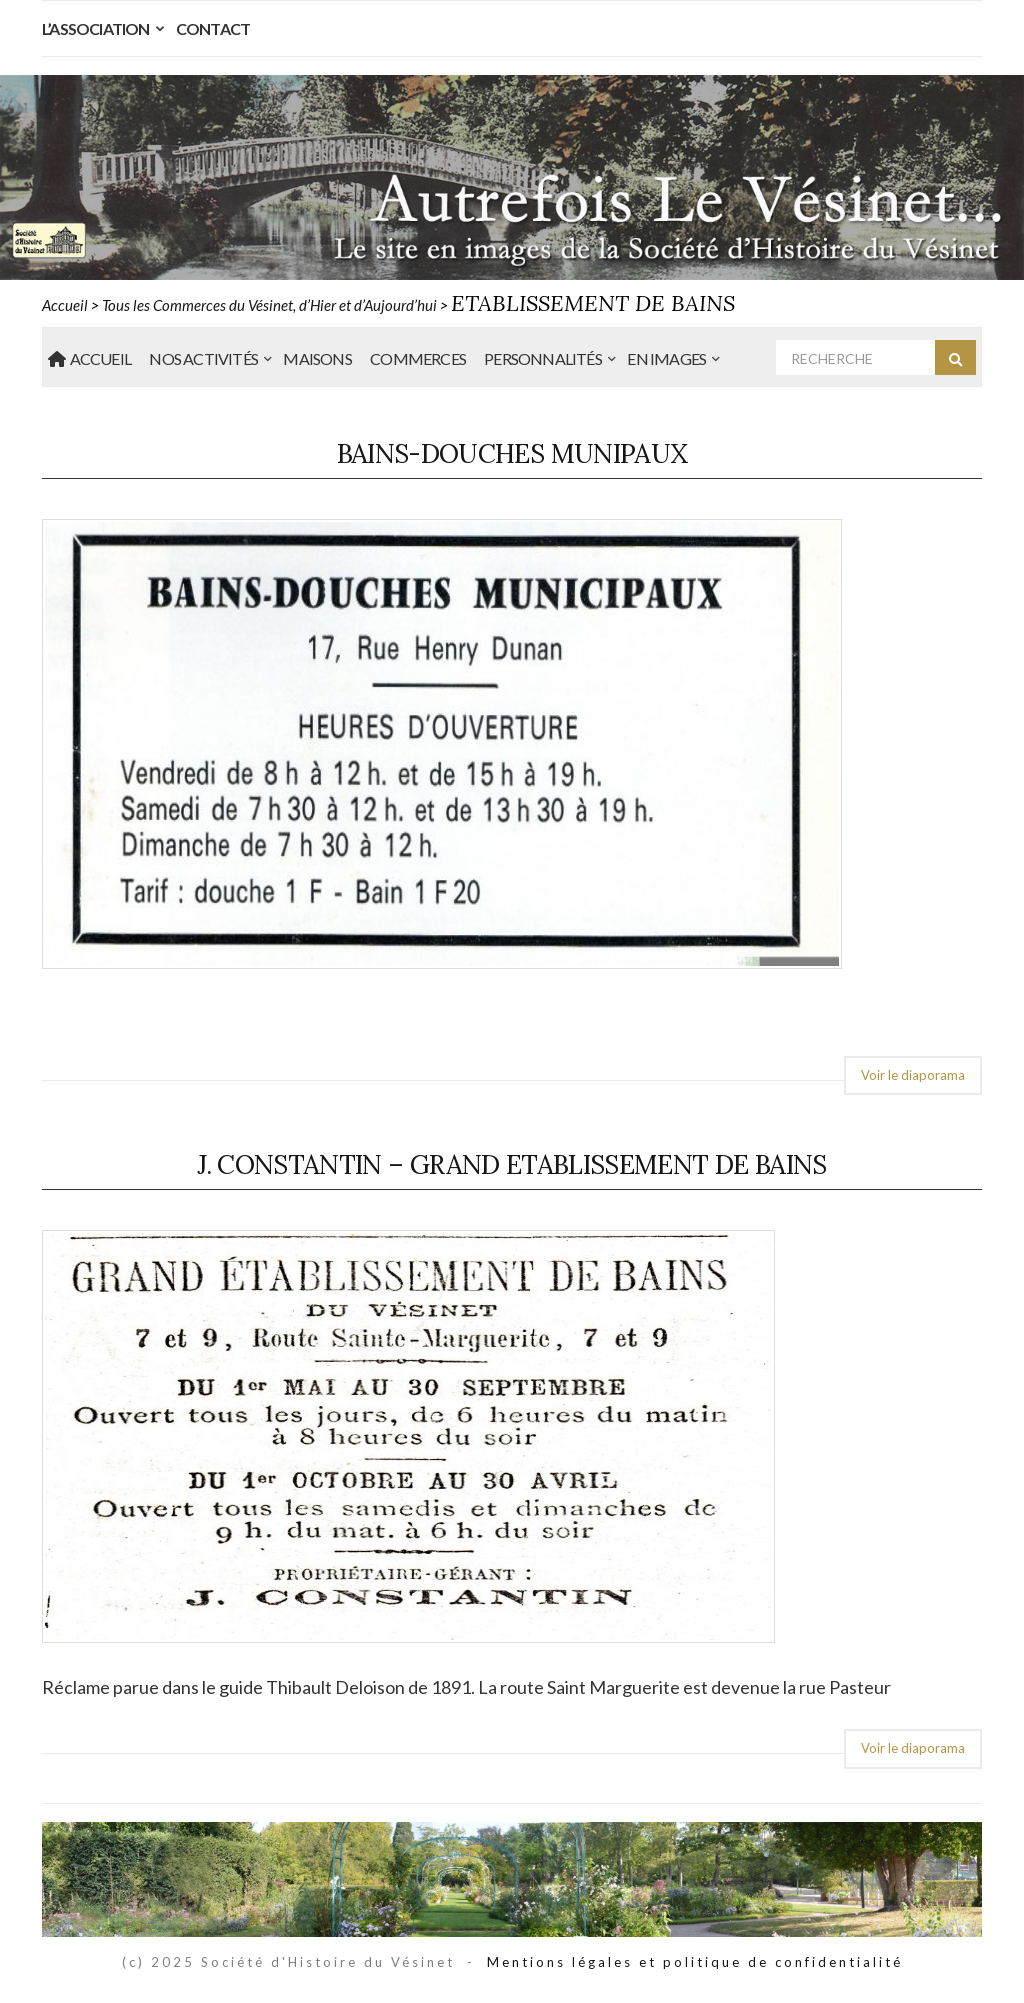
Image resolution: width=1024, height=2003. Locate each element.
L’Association (96, 28)
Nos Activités (203, 358)
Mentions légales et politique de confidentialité (695, 1962)
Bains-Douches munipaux (512, 453)
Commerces (418, 358)
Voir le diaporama (913, 1075)
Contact (213, 28)
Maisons (317, 358)
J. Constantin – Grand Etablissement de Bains (511, 1164)
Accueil (89, 358)
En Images (666, 358)
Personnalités (543, 358)
